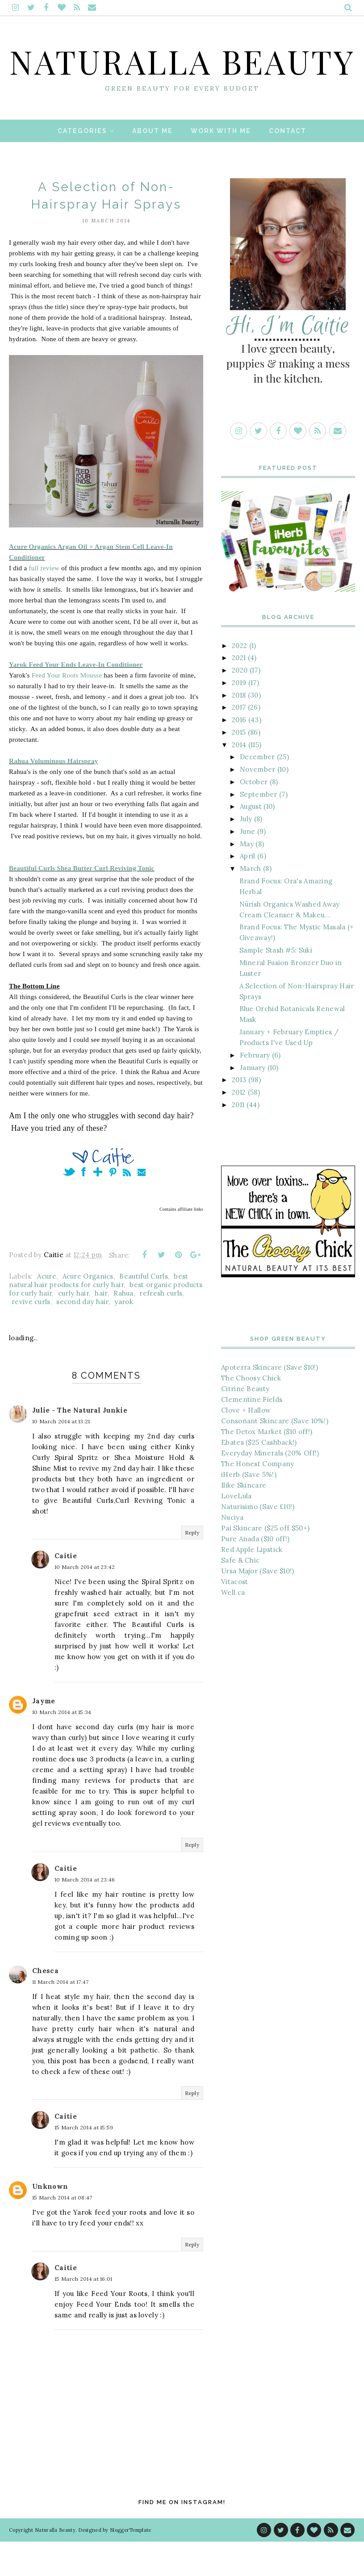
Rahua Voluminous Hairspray (53, 795)
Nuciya (232, 1551)
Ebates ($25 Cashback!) (259, 1476)
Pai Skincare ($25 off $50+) (265, 1562)
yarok (123, 1336)
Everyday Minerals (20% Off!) (270, 1487)
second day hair (82, 1336)
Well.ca (233, 1627)
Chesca (45, 2005)
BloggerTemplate (130, 2564)
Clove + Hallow (246, 1444)
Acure (46, 1311)
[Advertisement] (288, 1710)
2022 (239, 680)
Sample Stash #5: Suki (275, 985)
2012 (239, 1127)
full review (44, 602)
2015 (239, 766)
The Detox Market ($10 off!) (266, 1466)
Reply (192, 1567)
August (251, 841)
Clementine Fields (251, 1434)
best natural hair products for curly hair (98, 1315)
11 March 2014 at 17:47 (60, 2016)
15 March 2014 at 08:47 (62, 2232)
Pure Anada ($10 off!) (255, 1573)
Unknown (50, 2220)
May (247, 878)
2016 (239, 754)
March (250, 903)
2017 (239, 742)
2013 (239, 1114)
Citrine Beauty (245, 1423)
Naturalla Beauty (182, 77)
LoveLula (236, 1530)
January (252, 1102)
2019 (239, 717)
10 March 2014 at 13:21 (61, 1456)
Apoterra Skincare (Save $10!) (269, 1401)
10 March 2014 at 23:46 (84, 1914)
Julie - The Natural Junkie (79, 1445)
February (255, 1089)
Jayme (43, 1735)
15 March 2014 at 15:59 (83, 2161)
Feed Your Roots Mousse (67, 709)
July (246, 853)
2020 (239, 705)
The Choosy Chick (251, 1412)
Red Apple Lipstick (251, 1584)
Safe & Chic (240, 1594)
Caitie (65, 1590)
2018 (239, 729)
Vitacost (234, 1616)
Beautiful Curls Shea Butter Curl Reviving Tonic (82, 902)
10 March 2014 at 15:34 (62, 1747)
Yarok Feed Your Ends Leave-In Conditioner (75, 699)
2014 (239, 779)
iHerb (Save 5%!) (248, 1509)
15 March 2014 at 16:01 (83, 2313)
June (247, 865)
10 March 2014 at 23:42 (84, 1601)
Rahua (123, 1328)
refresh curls (160, 1328)
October (254, 816)
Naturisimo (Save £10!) (258, 1541)
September (258, 828)
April (247, 891)
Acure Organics (88, 1311)
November (257, 804)
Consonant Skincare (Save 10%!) (274, 1455)
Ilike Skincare (243, 1519)
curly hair (73, 1328)
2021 (239, 692)
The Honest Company (257, 1498)
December (257, 791)
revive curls (31, 1336)
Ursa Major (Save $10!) (257, 1605)
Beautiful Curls (143, 1311)
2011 (238, 1139)
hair (101, 1328)
